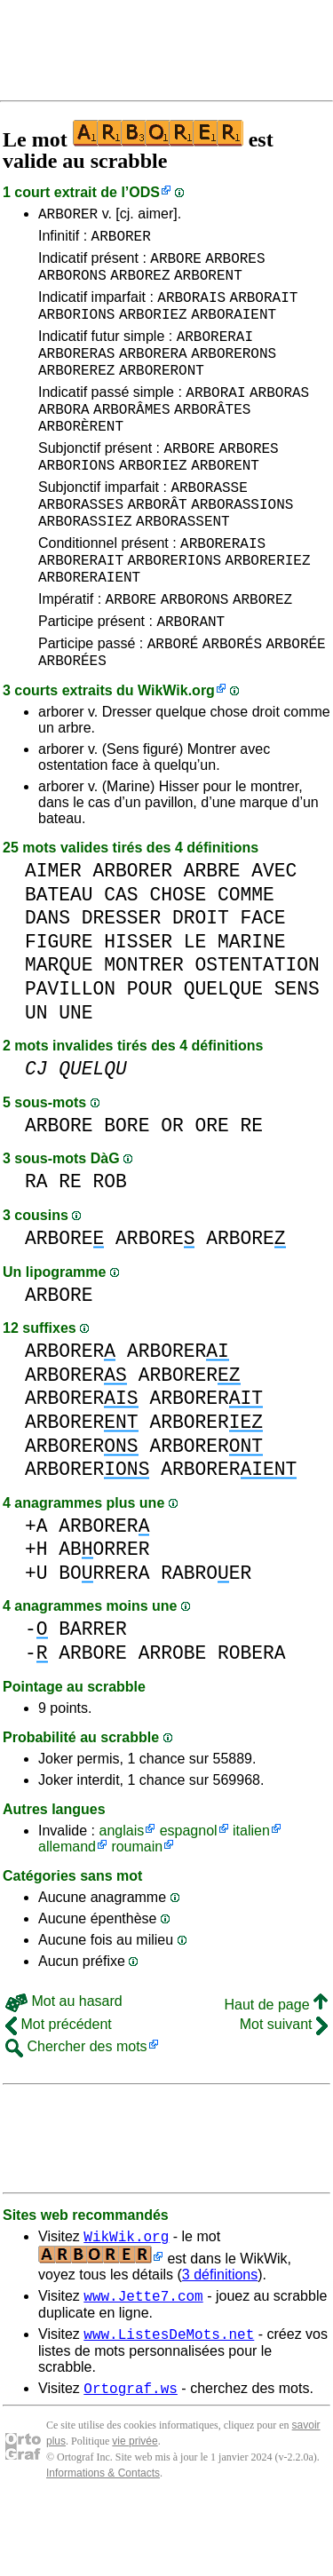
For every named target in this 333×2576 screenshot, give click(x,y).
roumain (137, 1910)
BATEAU (59, 958)
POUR (149, 1053)
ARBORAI (215, 418)
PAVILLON (70, 1053)
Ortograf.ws (130, 2462)
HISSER (138, 1006)
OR (172, 1189)
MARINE (252, 1006)
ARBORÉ (173, 704)
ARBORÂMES (131, 438)
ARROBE (173, 1717)
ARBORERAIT (80, 610)
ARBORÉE (295, 704)
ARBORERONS (233, 374)
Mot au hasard (64, 2065)
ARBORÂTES (212, 438)
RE (251, 1189)
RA (36, 1245)
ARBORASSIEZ (85, 565)
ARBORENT (208, 285)
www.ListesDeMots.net (168, 2405)
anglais (121, 1894)
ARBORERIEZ (268, 610)
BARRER (93, 1693)
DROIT (200, 982)
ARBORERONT (161, 393)
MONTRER (143, 1029)
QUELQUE (223, 1053)
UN (36, 1077)
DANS (47, 982)
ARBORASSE (208, 526)
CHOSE (177, 958)
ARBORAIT (264, 310)
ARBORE (176, 265)
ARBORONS (72, 285)
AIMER (53, 934)
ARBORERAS (76, 374)
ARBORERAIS (223, 590)
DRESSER (121, 982)
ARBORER (68, 216)
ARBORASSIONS (242, 546)
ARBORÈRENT (80, 457)
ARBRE (212, 934)
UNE (75, 1077)
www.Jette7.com (142, 2364)
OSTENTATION (256, 1029)
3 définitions (220, 2341)
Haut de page (276, 2068)
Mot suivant (284, 2088)
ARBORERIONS (174, 610)
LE (195, 1006)
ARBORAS (279, 418)
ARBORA (64, 438)
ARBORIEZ (153, 329)
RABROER (206, 1637)
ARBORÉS (232, 704)
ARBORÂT (156, 546)
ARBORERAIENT (89, 629)
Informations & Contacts (103, 2547)
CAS (121, 958)
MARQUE (59, 1029)
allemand (67, 1910)
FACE (262, 982)
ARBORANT (190, 679)
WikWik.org (176, 754)
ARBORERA (153, 374)
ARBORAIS (191, 310)
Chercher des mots (76, 2110)
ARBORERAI (215, 354)
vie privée (134, 2515)
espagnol (189, 1894)
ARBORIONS (76, 329)
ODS (144, 192)
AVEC (274, 934)
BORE (126, 1189)
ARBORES (235, 265)
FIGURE (59, 1006)
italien (251, 1894)
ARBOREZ (140, 285)
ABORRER (104, 1613)
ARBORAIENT (233, 329)
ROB (110, 1245)
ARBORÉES (72, 723)
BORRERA (104, 1637)
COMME (246, 958)
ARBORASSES (80, 546)
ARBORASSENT (183, 565)
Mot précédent (58, 2088)
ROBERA (252, 1717)
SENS (297, 1053)
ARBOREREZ (76, 393)
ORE (211, 1189)
